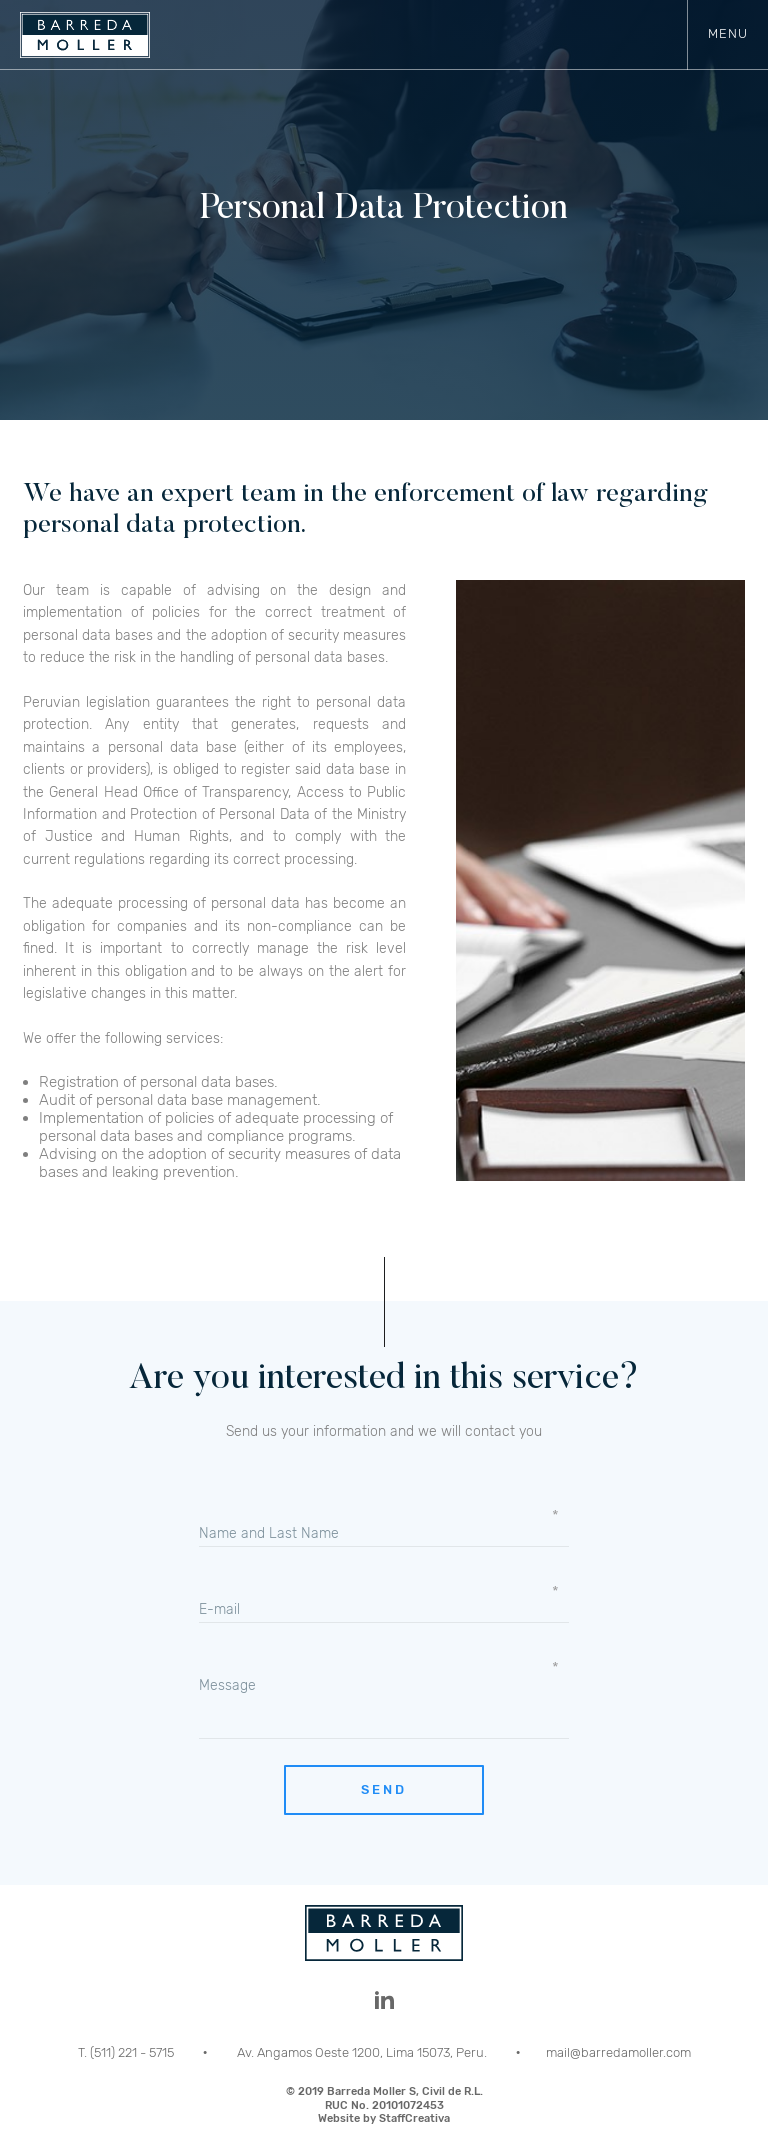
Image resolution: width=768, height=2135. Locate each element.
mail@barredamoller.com (618, 2052)
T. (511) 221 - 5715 (127, 2052)
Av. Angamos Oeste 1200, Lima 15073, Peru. (363, 2052)
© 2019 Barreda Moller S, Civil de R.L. (384, 2105)
